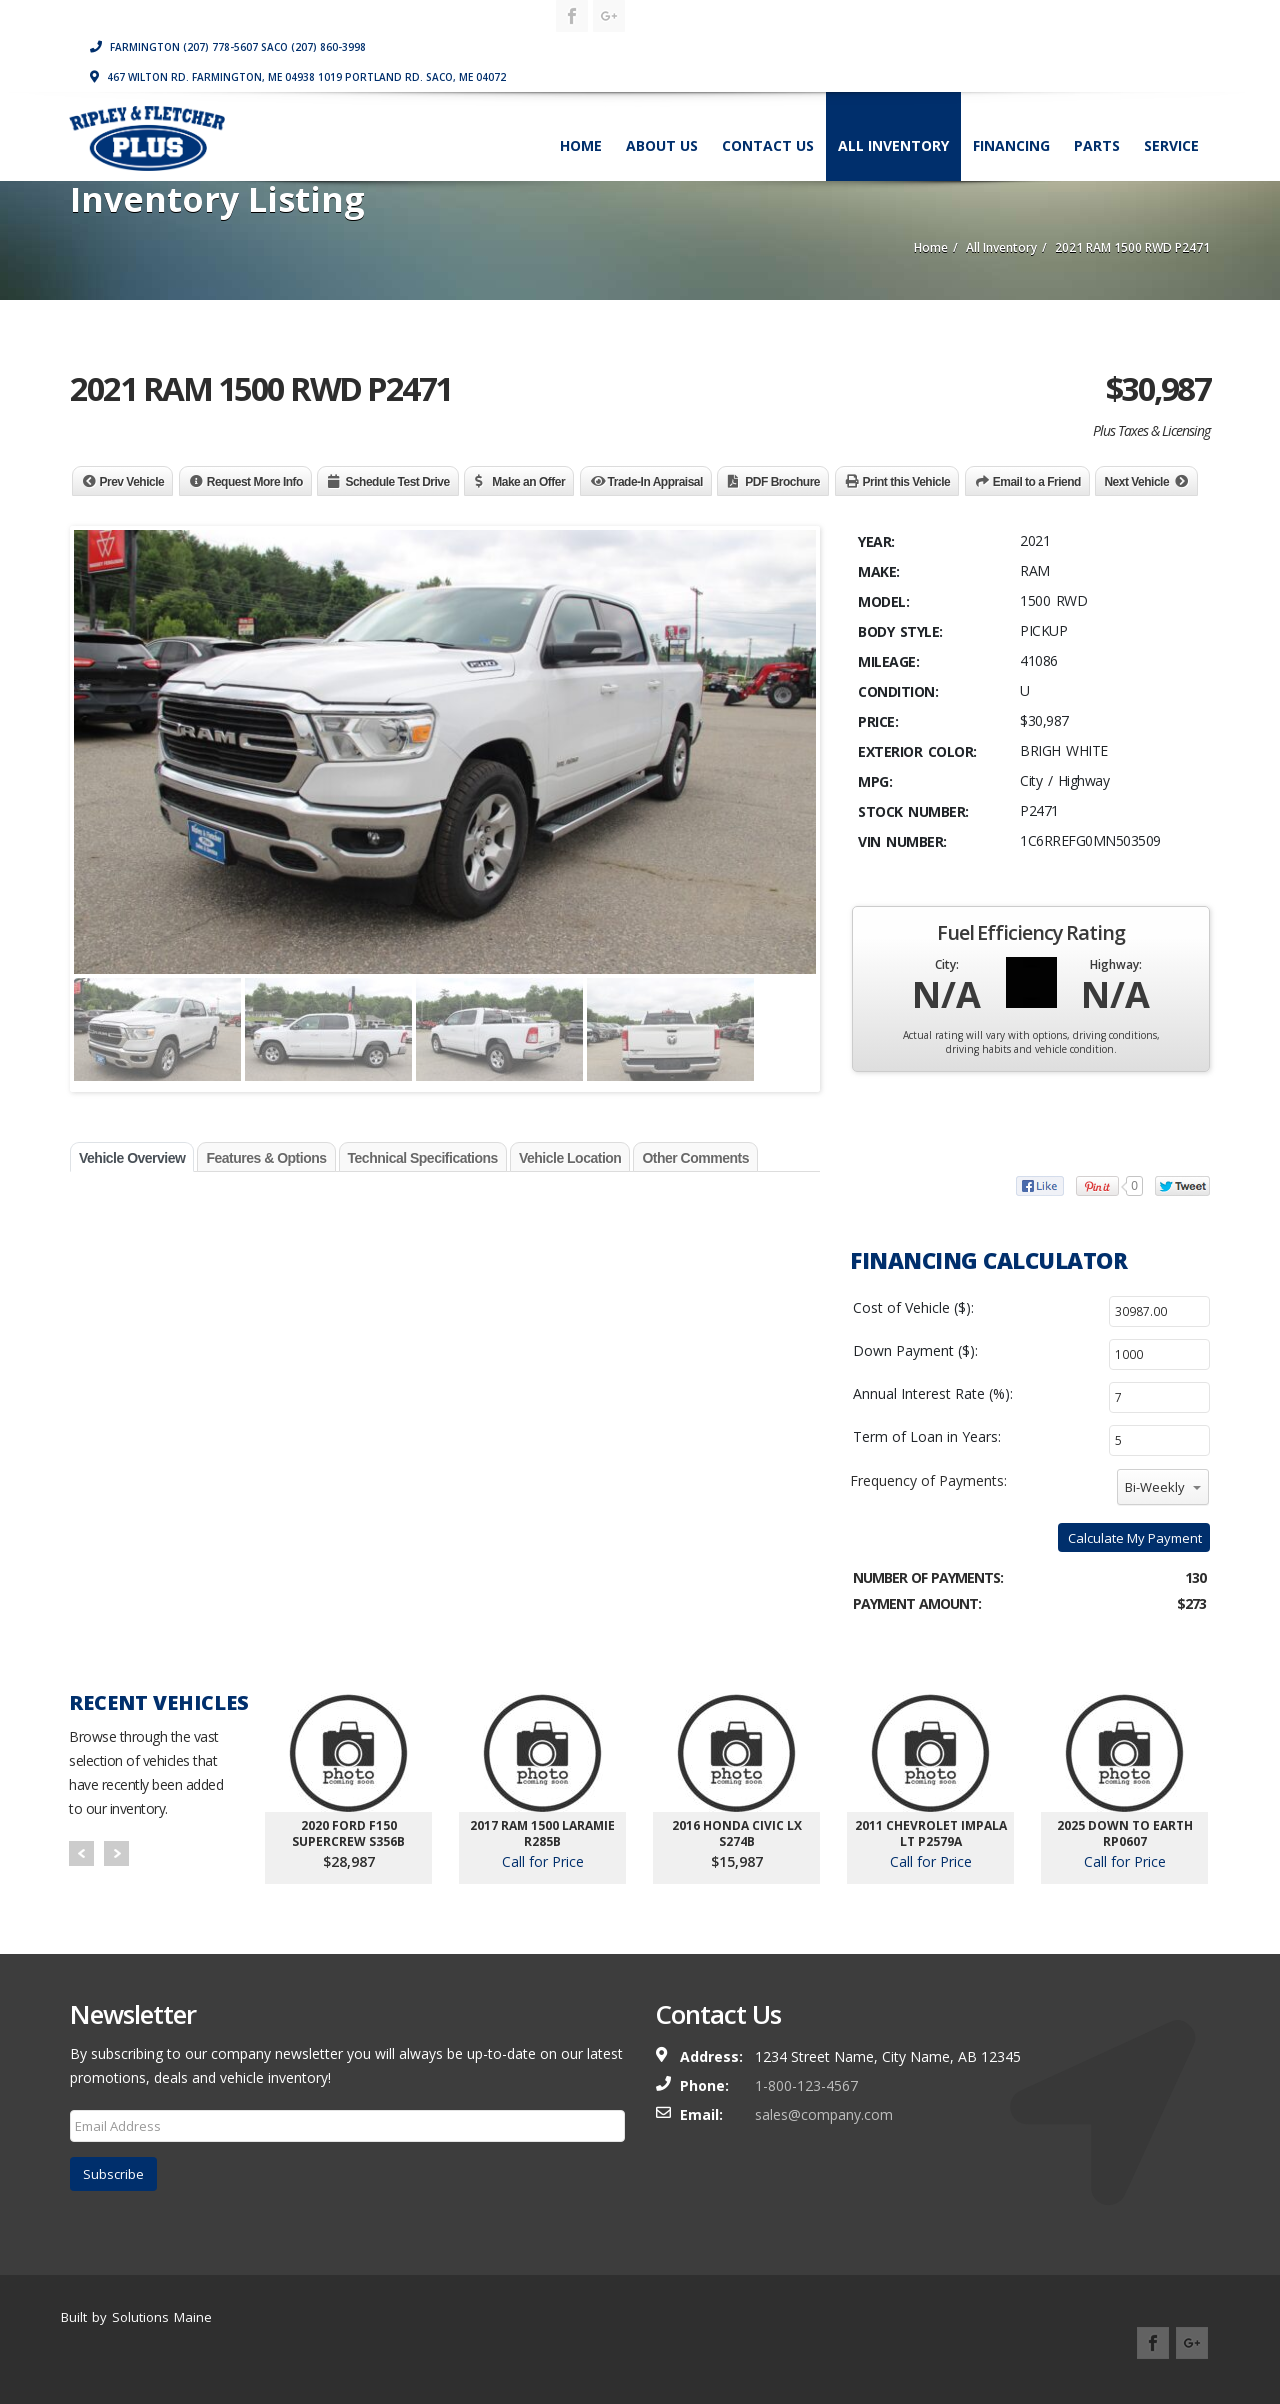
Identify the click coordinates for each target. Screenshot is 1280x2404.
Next (116, 1853)
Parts (1095, 113)
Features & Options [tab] (266, 1158)
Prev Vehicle (132, 482)
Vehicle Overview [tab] (132, 1158)
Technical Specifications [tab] (423, 1158)
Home (579, 113)
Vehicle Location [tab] (570, 1158)
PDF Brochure (782, 482)
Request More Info (255, 482)
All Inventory (891, 113)
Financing (1009, 113)
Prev (81, 1853)
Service (1169, 113)
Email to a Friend (1037, 482)
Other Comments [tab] (695, 1158)
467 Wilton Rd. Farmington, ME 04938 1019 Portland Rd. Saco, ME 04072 (885, 45)
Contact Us (766, 113)
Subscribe (113, 2174)
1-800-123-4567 (806, 2085)
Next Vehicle (1136, 482)
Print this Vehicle (907, 482)
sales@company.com (824, 2114)
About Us (660, 113)
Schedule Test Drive (397, 482)
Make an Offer (528, 482)
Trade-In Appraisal (655, 482)
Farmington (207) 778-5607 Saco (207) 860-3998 (815, 15)
